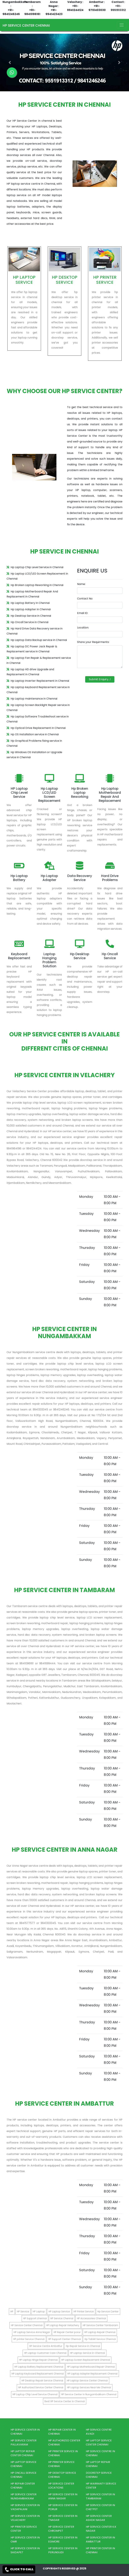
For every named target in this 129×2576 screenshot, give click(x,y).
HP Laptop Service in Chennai (87, 2353)
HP (11, 2311)
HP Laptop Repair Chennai (99, 2332)
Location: (83, 627)
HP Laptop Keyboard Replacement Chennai (38, 2373)
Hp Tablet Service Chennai (100, 2339)
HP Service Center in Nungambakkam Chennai (88, 2394)
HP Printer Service (84, 2311)
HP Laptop (39, 2311)
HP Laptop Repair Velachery (62, 2325)
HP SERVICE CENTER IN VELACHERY (25, 2518)
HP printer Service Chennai (29, 2339)
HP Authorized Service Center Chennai (40, 2387)
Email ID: (82, 613)
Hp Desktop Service (79, 956)
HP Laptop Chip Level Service (19, 792)
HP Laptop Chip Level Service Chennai (35, 2394)
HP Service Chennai (61, 2318)
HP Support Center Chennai (64, 2339)
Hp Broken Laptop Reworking (79, 792)
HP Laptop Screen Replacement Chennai (85, 2360)
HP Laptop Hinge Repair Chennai (38, 2360)
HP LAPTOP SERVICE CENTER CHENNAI (99, 2442)
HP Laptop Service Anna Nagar (32, 2332)
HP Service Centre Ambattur (45, 2346)
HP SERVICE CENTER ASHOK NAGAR (99, 2518)
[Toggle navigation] (121, 25)
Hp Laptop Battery (19, 877)
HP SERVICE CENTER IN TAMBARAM (100, 2496)
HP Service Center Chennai (26, 2325)
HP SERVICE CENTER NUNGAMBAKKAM (23, 2496)
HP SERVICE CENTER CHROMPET (61, 2529)
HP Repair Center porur (67, 2332)
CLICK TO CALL (19, 2569)
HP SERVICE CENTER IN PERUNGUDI (62, 2550)
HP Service (23, 2311)
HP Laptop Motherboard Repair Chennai (91, 2366)
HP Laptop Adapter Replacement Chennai (92, 2373)
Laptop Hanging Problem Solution (49, 960)
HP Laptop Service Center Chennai (87, 2380)
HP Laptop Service (59, 2311)
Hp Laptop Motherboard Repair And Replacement (110, 794)
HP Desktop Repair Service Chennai (42, 2380)
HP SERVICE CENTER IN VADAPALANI (25, 2507)
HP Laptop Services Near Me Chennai (89, 2387)
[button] (9, 62)
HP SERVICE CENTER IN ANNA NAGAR (62, 2496)
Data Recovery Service (79, 877)
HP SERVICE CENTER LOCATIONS (61, 2486)
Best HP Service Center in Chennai (65, 2401)
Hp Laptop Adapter (49, 877)
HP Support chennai (35, 2318)
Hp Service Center (108, 2311)
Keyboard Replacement (19, 956)
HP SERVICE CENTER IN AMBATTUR (100, 2539)
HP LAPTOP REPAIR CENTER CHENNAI (23, 2453)
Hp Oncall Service (110, 956)
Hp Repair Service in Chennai (83, 2346)
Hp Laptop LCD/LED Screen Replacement (49, 794)
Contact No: (85, 598)
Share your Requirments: (93, 642)
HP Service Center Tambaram (100, 2325)
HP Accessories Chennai (91, 2318)
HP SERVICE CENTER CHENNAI (26, 25)
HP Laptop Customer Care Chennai (45, 2353)
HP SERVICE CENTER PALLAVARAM (23, 2442)
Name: (81, 584)
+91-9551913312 (118, 8)
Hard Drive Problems (110, 877)
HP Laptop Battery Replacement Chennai (38, 2366)
